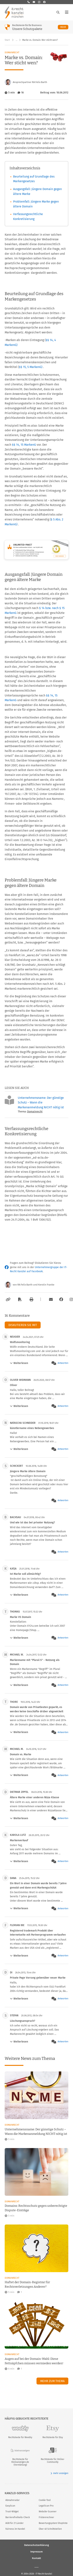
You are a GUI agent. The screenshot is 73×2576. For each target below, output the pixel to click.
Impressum (36, 2551)
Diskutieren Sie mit (22, 1325)
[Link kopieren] (7, 1299)
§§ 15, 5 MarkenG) (30, 367)
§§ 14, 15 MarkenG (24, 444)
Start (7, 40)
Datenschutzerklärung (36, 2544)
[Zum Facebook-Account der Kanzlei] (61, 1299)
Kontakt (36, 2558)
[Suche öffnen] (58, 12)
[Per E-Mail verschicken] (50, 1299)
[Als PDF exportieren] (19, 1299)
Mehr (64, 27)
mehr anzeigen (59, 2473)
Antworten (63, 1363)
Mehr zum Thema (52, 2381)
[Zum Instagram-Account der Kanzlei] (71, 1299)
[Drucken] (30, 1299)
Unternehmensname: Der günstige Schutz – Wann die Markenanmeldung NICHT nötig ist (41, 1102)
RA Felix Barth (25, 1284)
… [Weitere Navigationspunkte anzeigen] (16, 40)
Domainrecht (12, 52)
